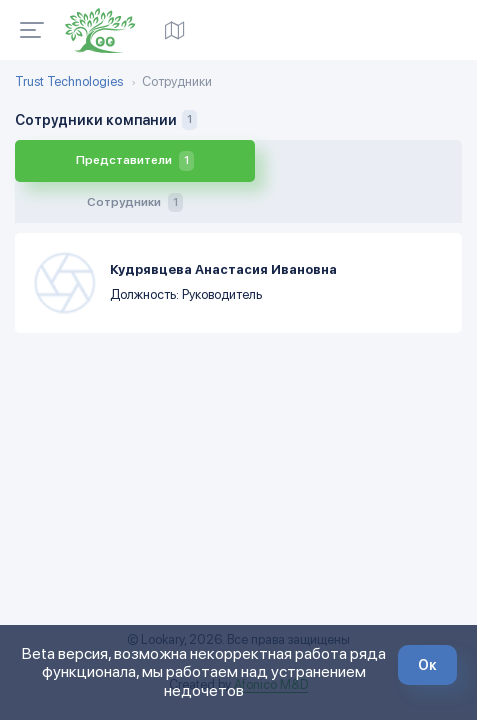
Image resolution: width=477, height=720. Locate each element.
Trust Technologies (69, 82)
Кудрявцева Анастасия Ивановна (223, 228)
